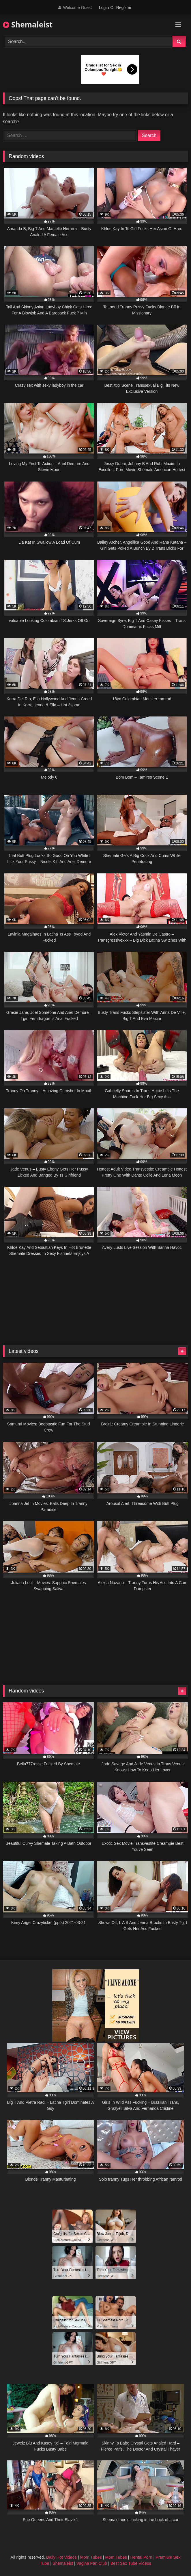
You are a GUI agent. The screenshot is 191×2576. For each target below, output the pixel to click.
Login (104, 7)
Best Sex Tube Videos (131, 2563)
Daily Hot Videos (61, 2557)
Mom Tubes (91, 2557)
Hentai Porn (141, 2557)
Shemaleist (28, 24)
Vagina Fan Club (91, 2563)
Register (123, 7)
